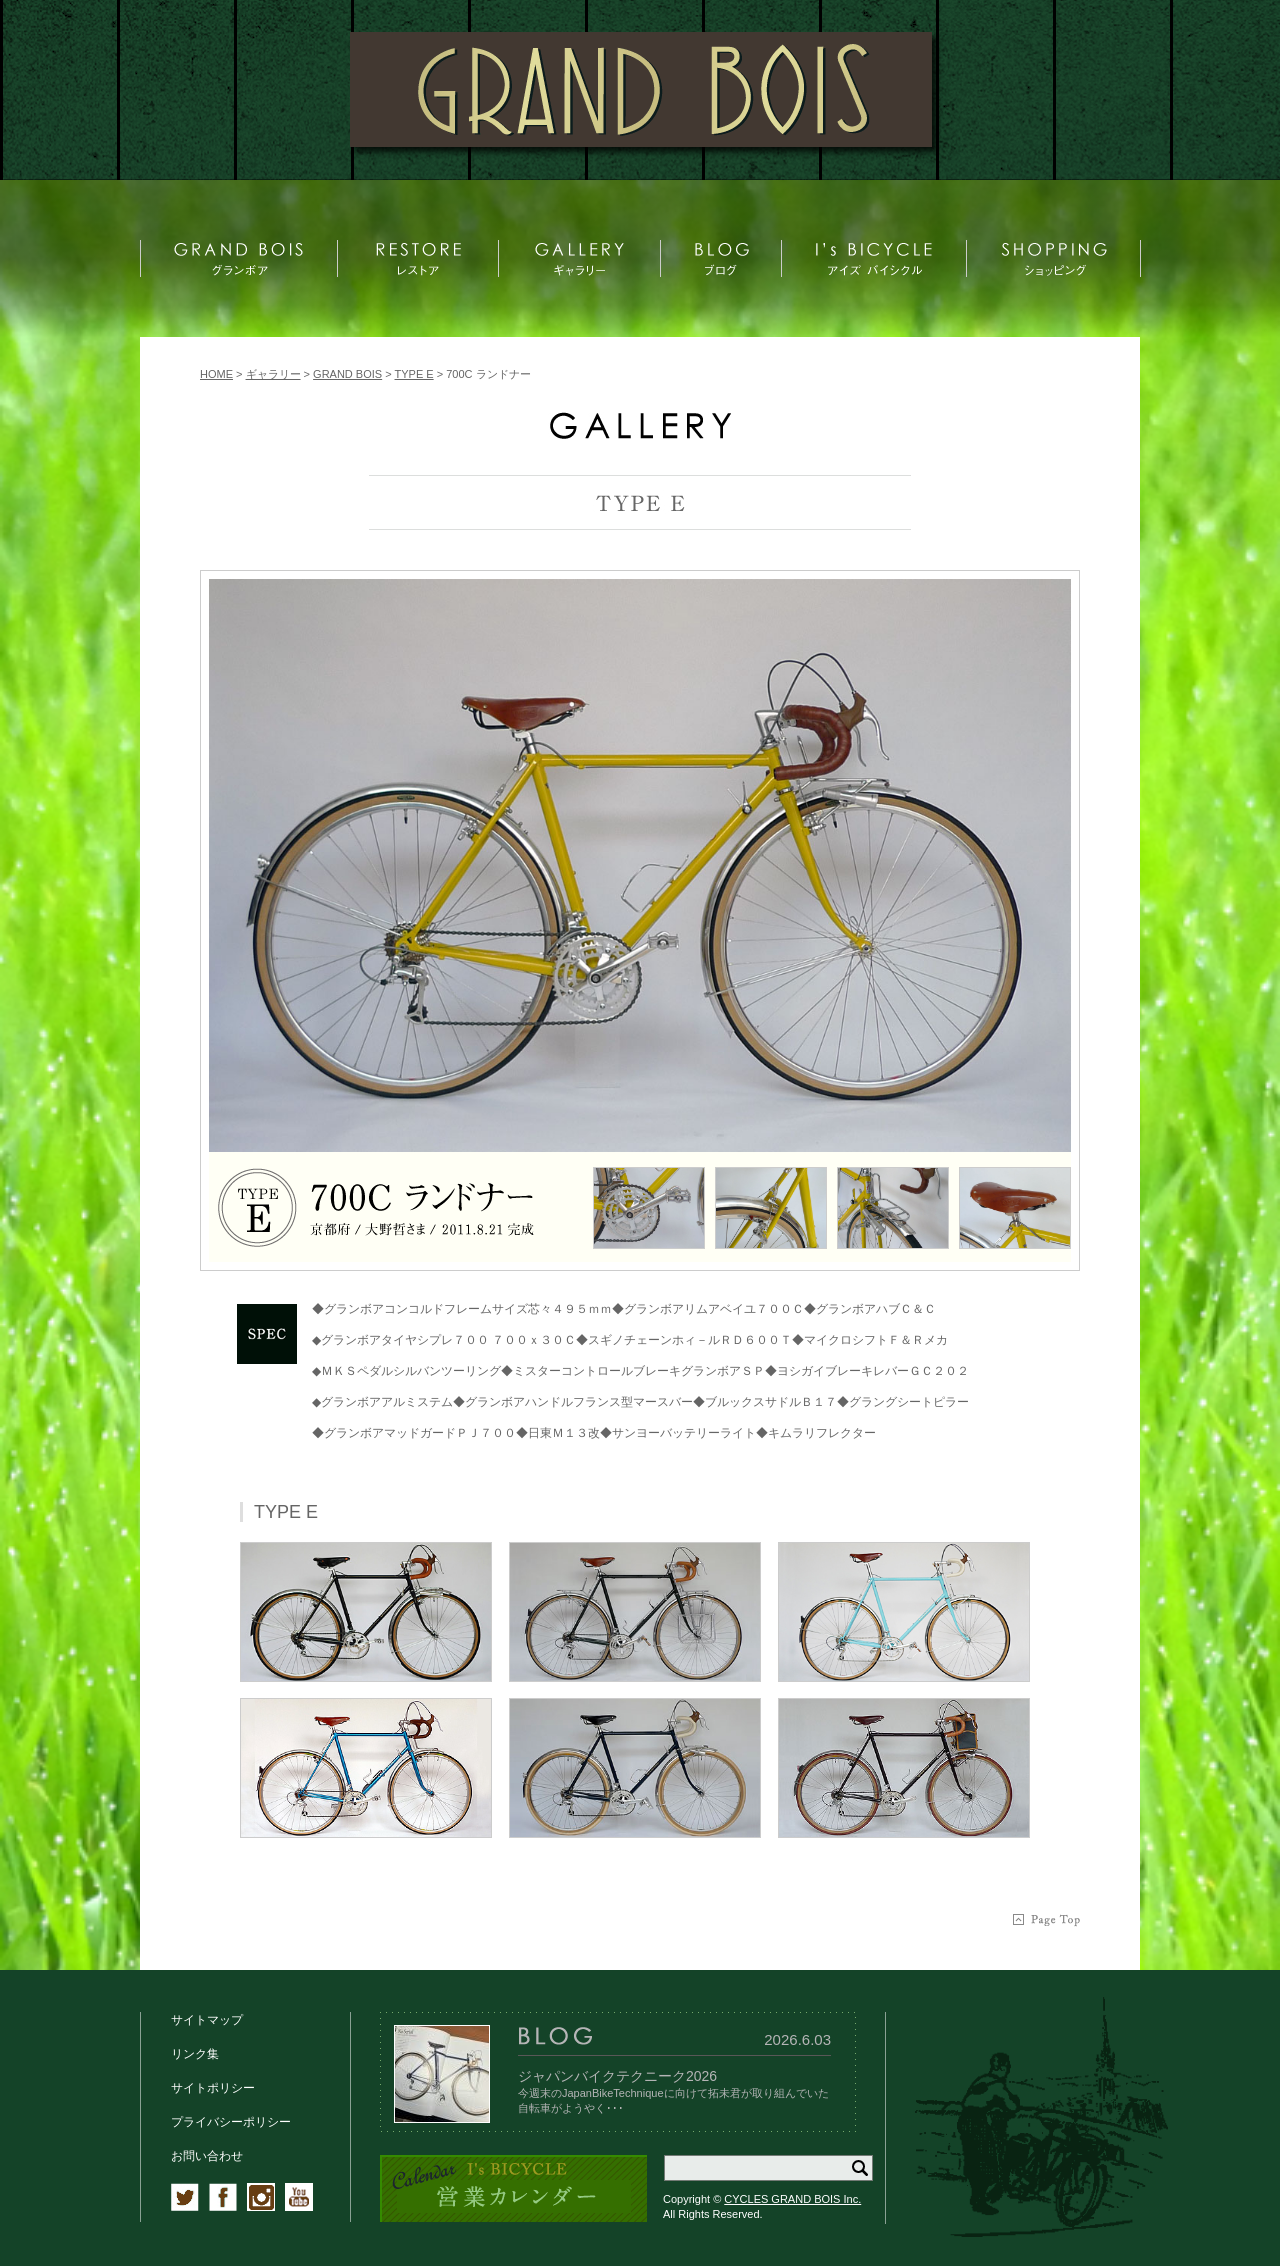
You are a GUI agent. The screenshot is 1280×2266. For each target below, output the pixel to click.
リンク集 (195, 2054)
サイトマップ (207, 2020)
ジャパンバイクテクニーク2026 (617, 2076)
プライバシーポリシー (231, 2122)
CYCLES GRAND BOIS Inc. (792, 2199)
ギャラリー (273, 374)
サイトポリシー (213, 2088)
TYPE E (414, 374)
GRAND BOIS (347, 374)
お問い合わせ (207, 2156)
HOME (216, 374)
